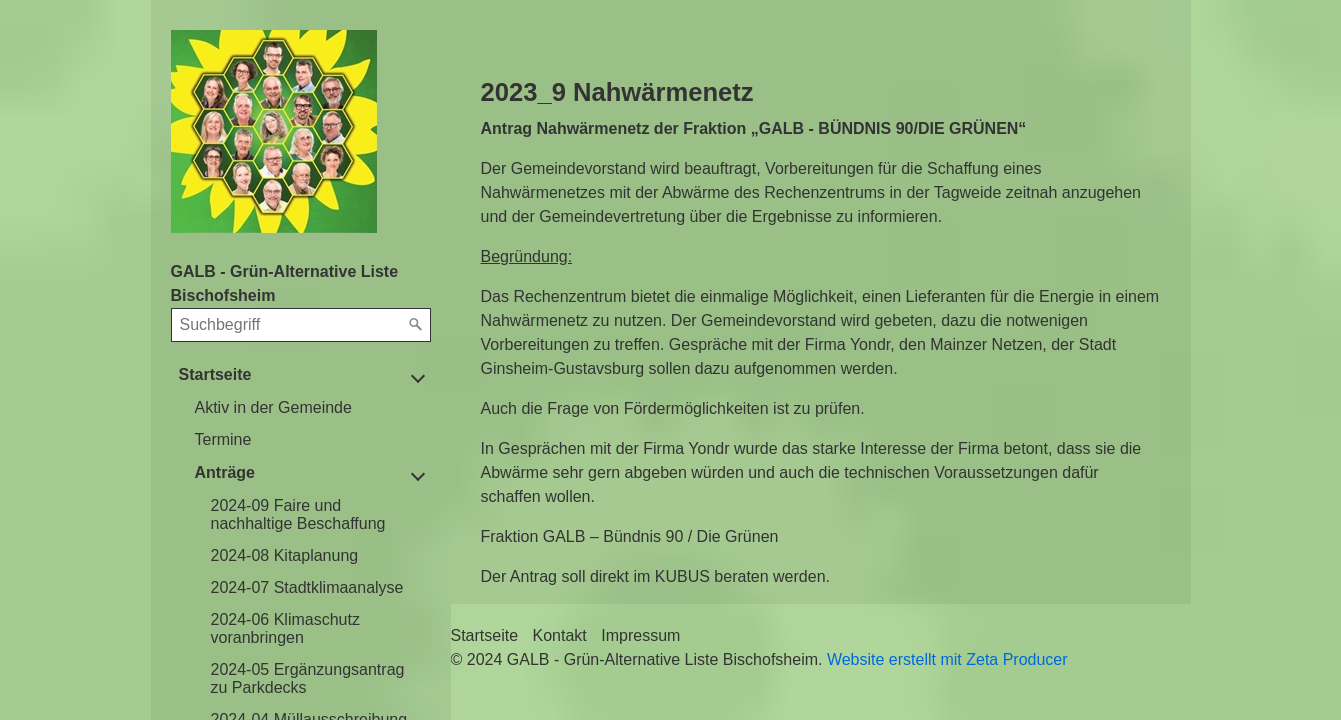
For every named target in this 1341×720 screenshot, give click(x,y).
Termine (223, 439)
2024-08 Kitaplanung (285, 555)
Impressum (640, 635)
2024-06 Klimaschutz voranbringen (285, 628)
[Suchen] (416, 325)
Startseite (215, 374)
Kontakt (560, 635)
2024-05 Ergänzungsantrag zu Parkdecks (308, 678)
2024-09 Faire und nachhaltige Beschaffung (298, 514)
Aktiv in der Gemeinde (273, 407)
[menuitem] (309, 408)
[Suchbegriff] (301, 325)
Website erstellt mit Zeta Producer (947, 659)
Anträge (225, 472)
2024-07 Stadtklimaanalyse (307, 587)
